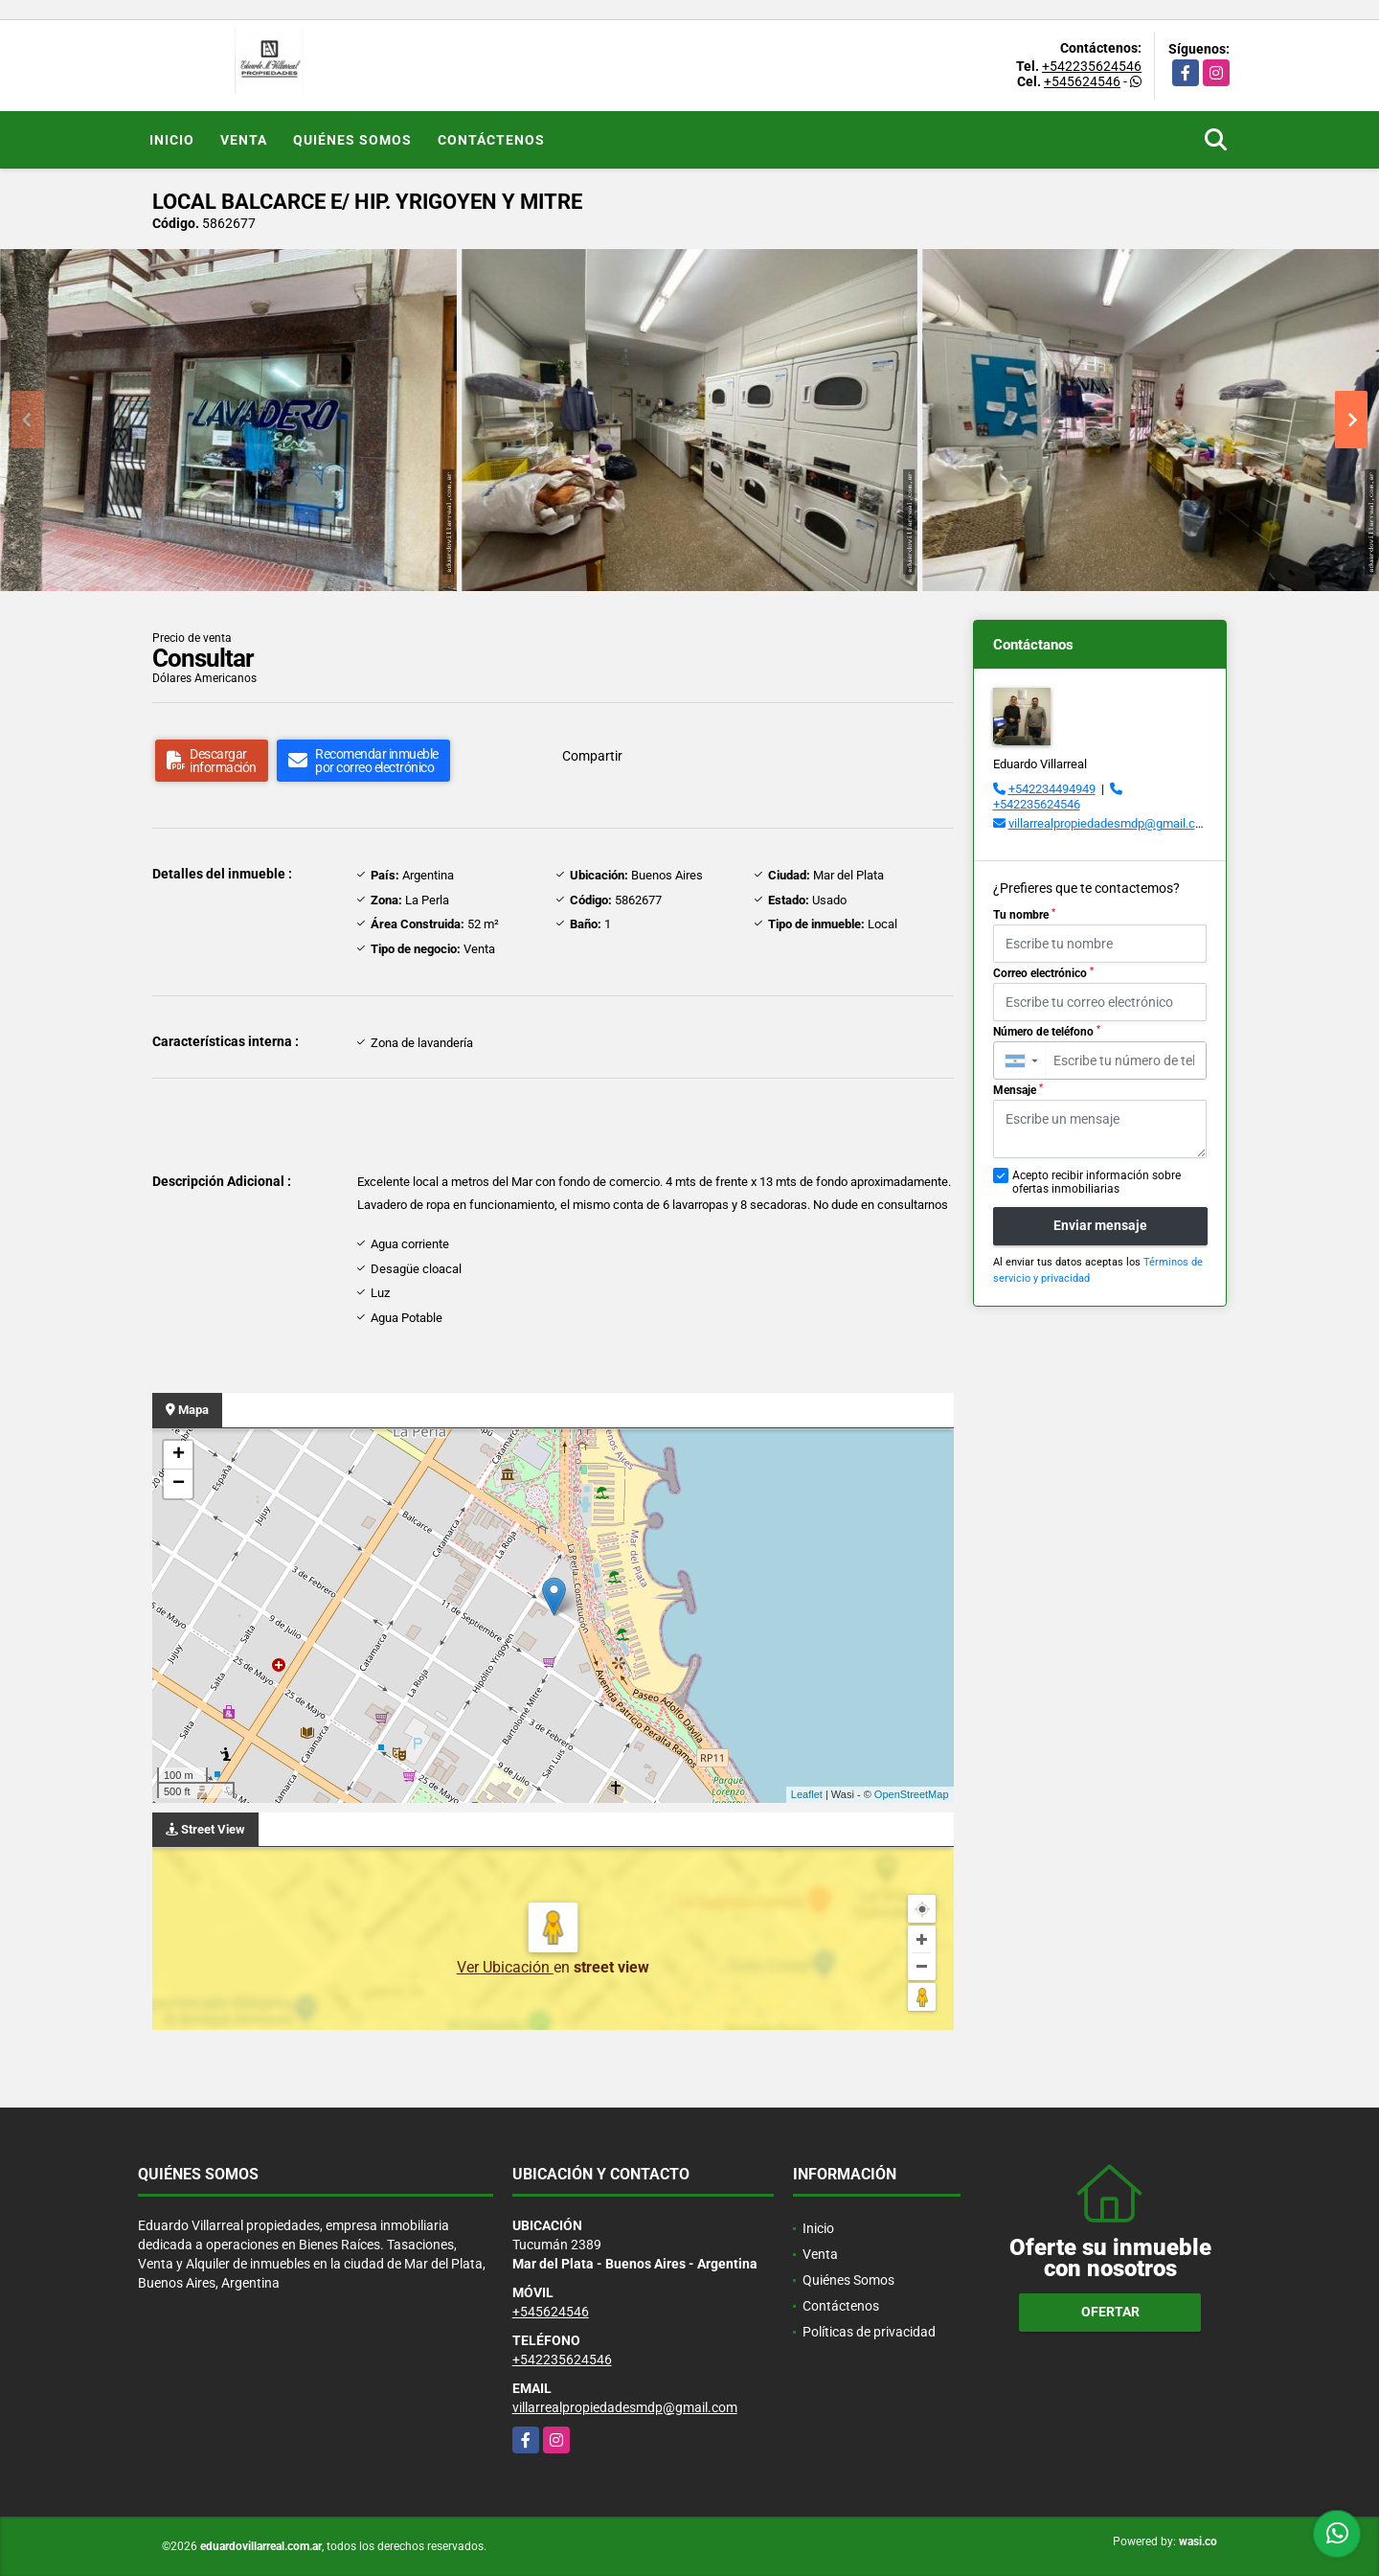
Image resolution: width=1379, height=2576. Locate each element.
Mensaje (1018, 1090)
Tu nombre (1024, 915)
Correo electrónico (1043, 973)
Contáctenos (491, 140)
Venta (243, 140)
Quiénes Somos (352, 140)
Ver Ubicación (505, 1967)
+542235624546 (1092, 66)
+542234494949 (1052, 789)
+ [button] (178, 1455)
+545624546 (1082, 81)
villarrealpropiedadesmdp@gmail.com (1110, 823)
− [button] (178, 1484)
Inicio (171, 140)
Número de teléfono (1046, 1031)
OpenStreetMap (911, 1794)
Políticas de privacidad (869, 2331)
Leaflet (807, 1794)
